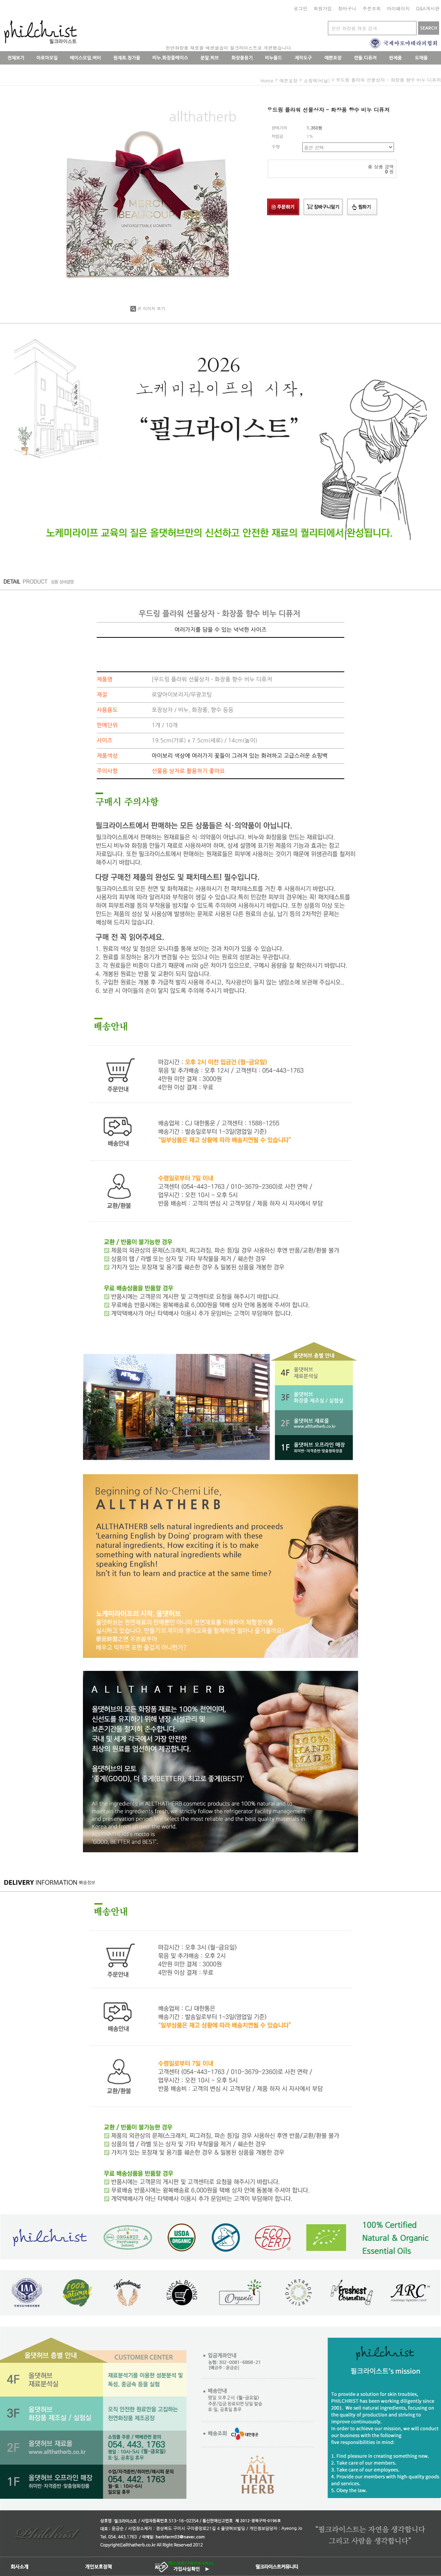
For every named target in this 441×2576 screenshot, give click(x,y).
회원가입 (322, 8)
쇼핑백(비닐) (316, 80)
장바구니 (347, 8)
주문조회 (371, 8)
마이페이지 (398, 8)
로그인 (300, 8)
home (267, 80)
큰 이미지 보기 (147, 308)
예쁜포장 (288, 80)
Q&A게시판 (427, 8)
